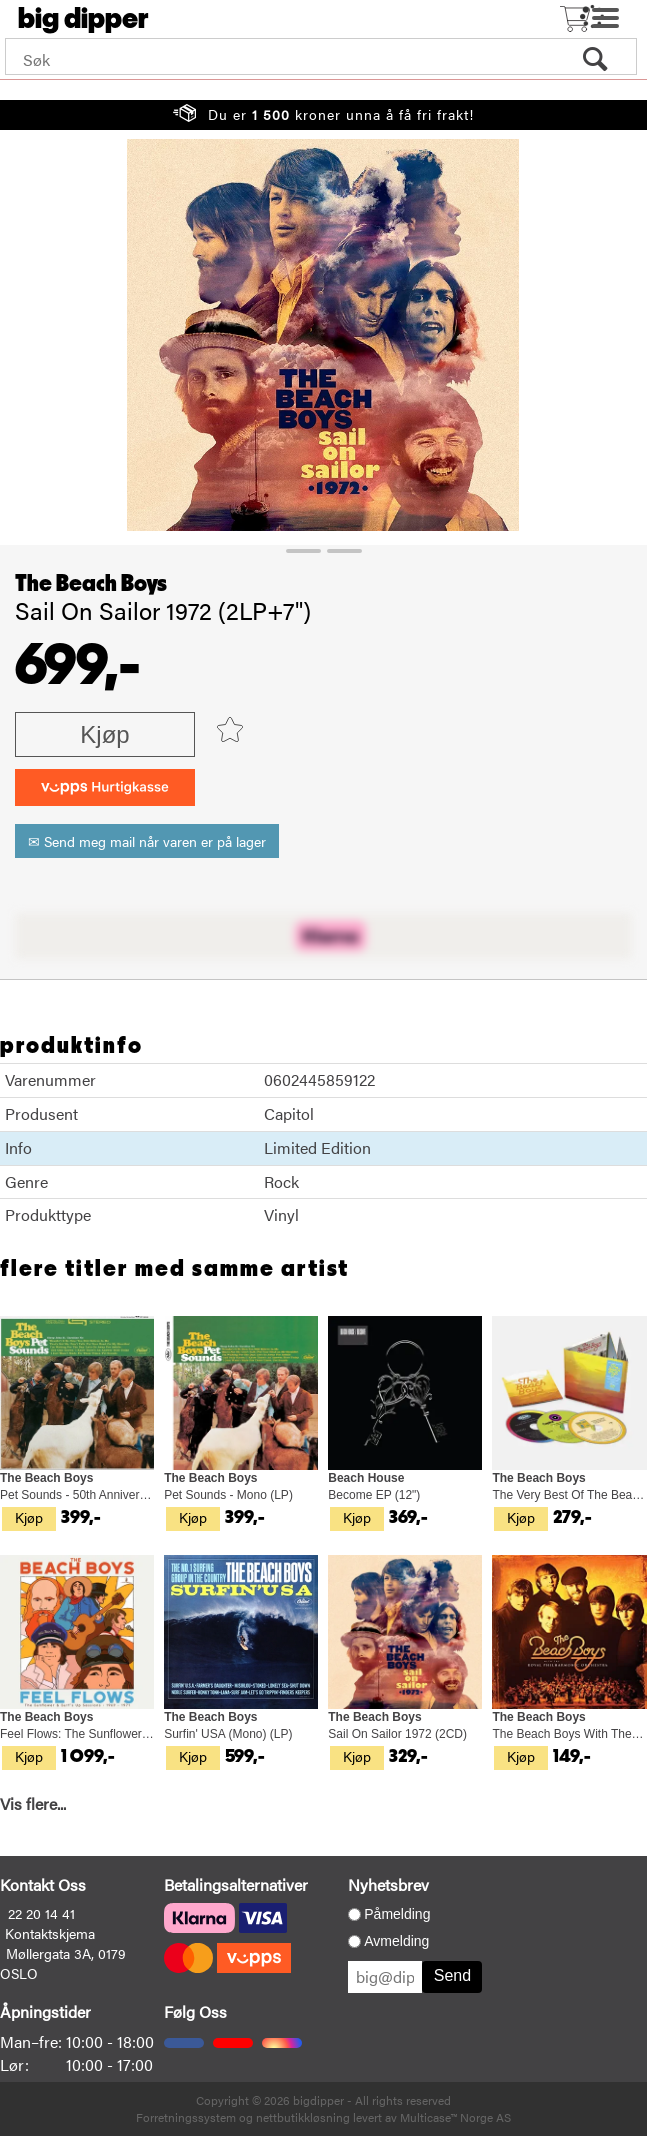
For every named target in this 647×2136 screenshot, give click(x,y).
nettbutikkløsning (303, 2117)
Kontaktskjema (50, 1933)
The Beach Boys (91, 584)
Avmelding (396, 1941)
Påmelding (397, 1914)
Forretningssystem (186, 2117)
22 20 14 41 (41, 1913)
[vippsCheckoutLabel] (105, 787)
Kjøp (104, 734)
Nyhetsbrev (388, 1884)
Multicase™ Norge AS (455, 2117)
